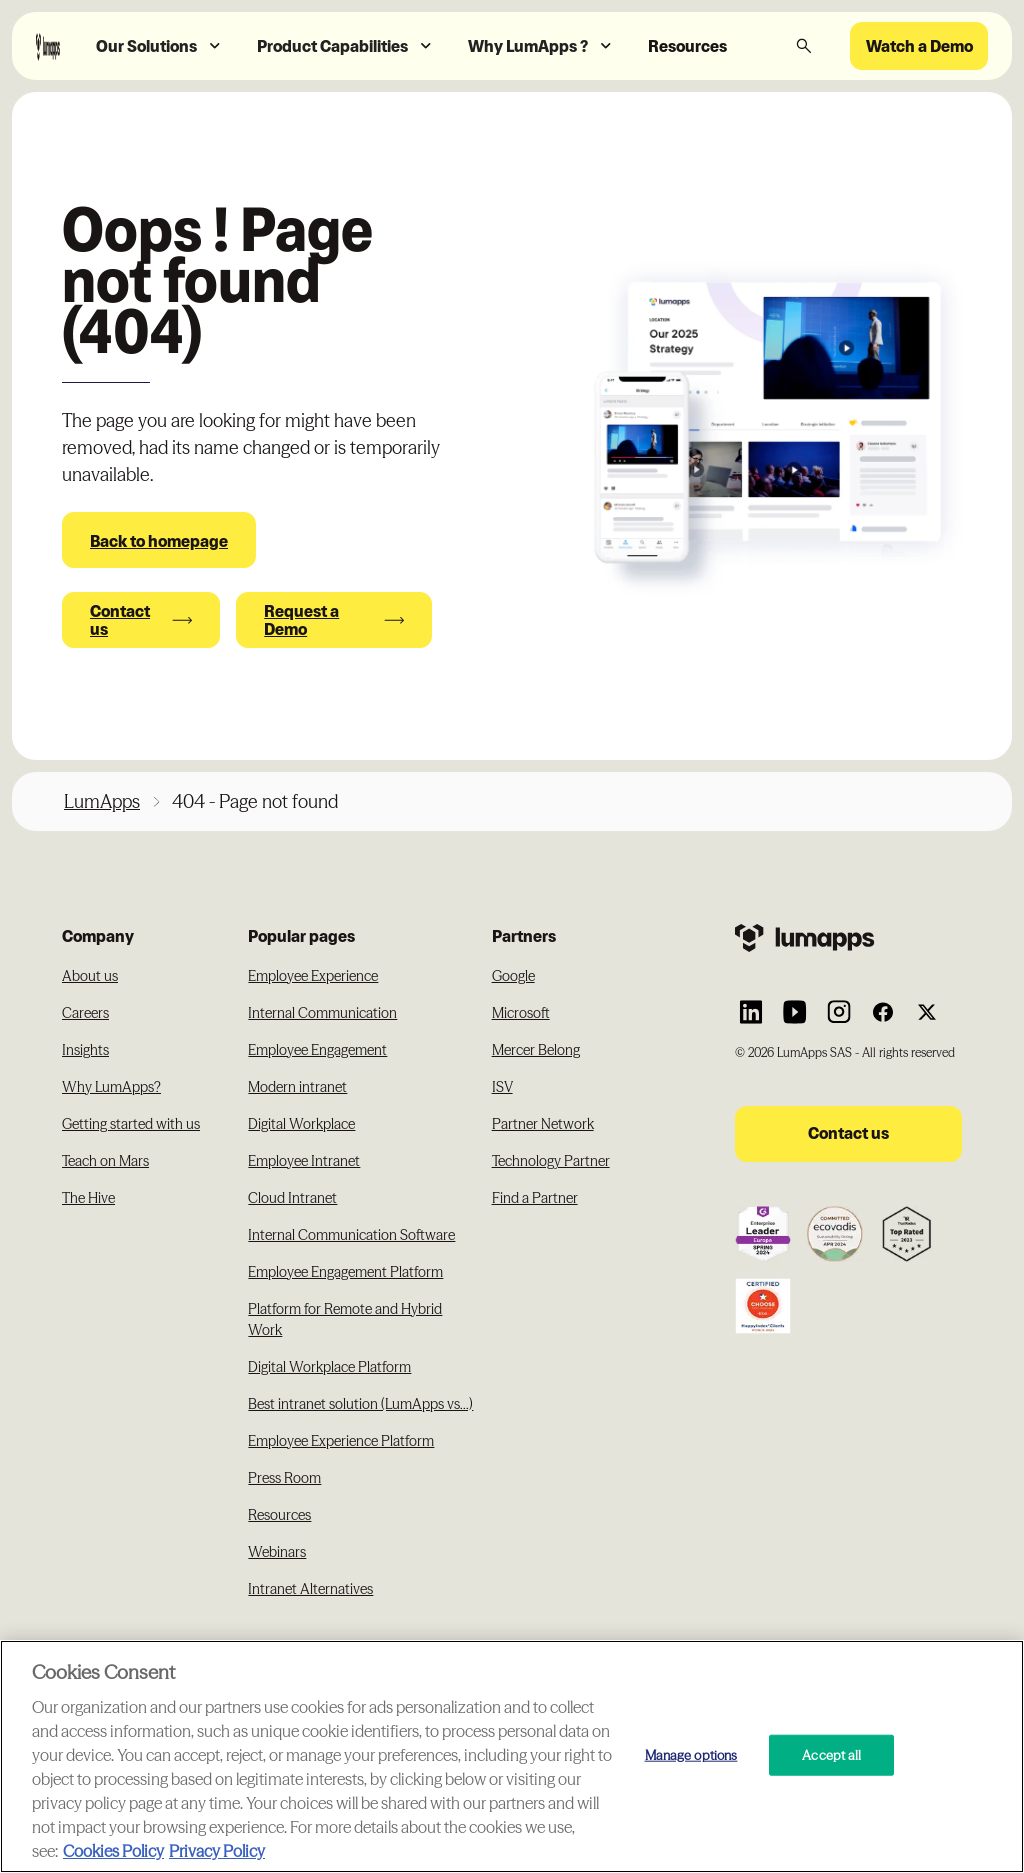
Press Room (284, 1478)
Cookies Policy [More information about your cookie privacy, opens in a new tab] (113, 1851)
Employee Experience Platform (341, 1441)
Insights (85, 1050)
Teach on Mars (105, 1161)
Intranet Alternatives (310, 1589)
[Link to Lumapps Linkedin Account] (751, 1012)
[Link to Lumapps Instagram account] (839, 1012)
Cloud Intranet (292, 1198)
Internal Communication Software (351, 1235)
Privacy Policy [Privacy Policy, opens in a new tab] (217, 1851)
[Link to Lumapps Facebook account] (883, 1012)
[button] (160, 46)
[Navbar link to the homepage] (48, 45)
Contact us (848, 1133)
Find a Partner (535, 1198)
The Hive (88, 1198)
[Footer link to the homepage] (848, 937)
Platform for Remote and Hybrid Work (345, 1319)
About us (90, 976)
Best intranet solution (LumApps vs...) (360, 1404)
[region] (512, 1756)
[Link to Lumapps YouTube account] (795, 1012)
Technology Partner (551, 1161)
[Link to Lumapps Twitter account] (927, 1012)
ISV (502, 1087)
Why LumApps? (111, 1087)
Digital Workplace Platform (329, 1367)
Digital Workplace (301, 1124)
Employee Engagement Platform (345, 1272)
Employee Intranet (304, 1161)
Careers (85, 1013)
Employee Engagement (317, 1050)
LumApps (102, 801)
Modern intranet (297, 1087)
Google (513, 976)
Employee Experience (313, 976)
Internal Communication (322, 1013)
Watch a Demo (919, 46)
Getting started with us (131, 1124)
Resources (687, 46)
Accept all (831, 1754)
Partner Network (543, 1124)
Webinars (277, 1552)
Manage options (691, 1754)
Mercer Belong (536, 1050)
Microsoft (521, 1013)
